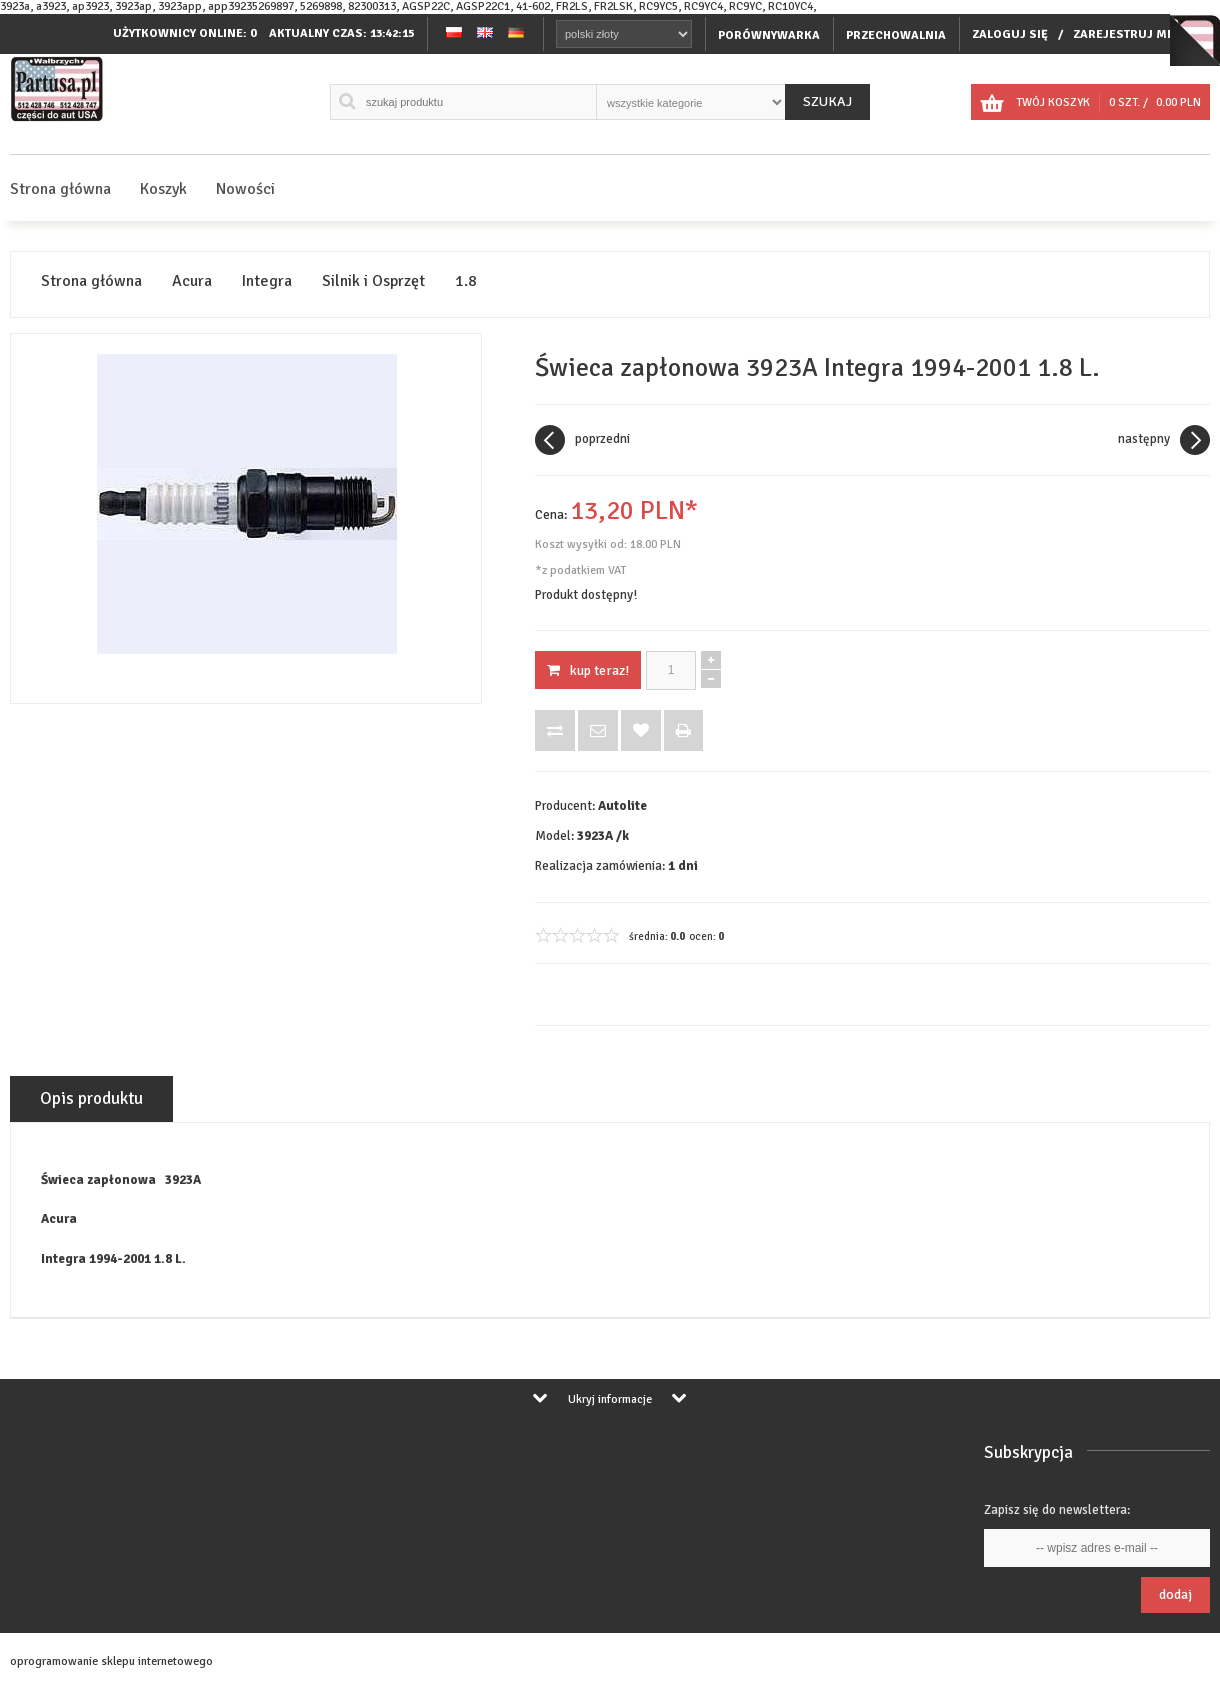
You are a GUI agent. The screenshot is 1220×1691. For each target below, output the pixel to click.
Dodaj (1175, 1594)
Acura (192, 281)
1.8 (466, 281)
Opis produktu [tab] (91, 1098)
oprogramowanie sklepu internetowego (111, 1661)
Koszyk (163, 189)
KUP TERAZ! (588, 670)
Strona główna (60, 189)
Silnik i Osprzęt (373, 281)
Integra (267, 281)
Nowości (245, 189)
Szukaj (827, 101)
